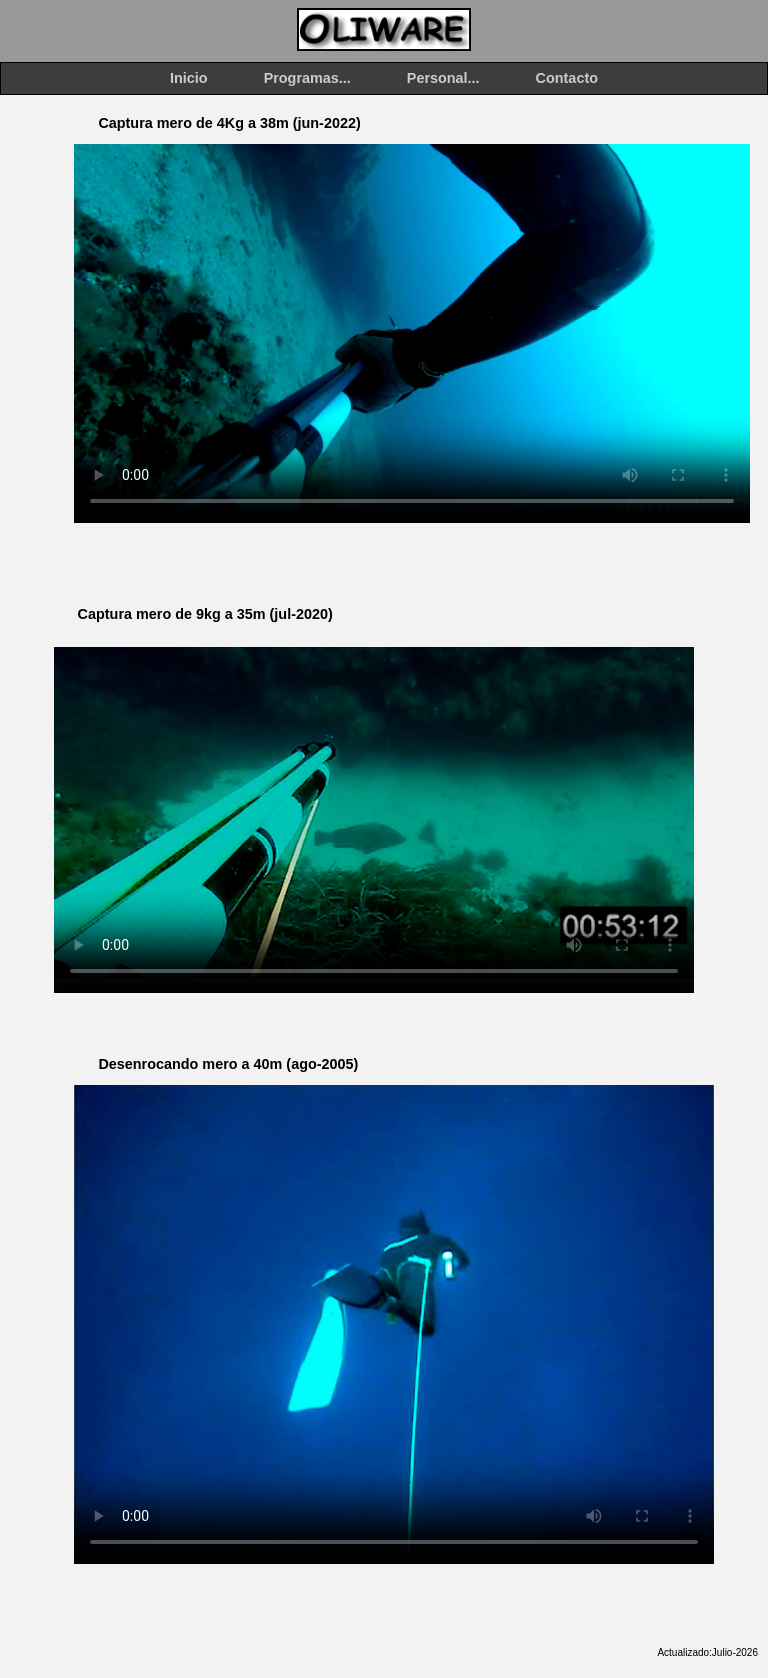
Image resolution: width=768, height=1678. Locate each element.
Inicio (189, 78)
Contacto (567, 78)
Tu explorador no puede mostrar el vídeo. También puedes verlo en (412, 333)
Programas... (307, 78)
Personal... (443, 78)
